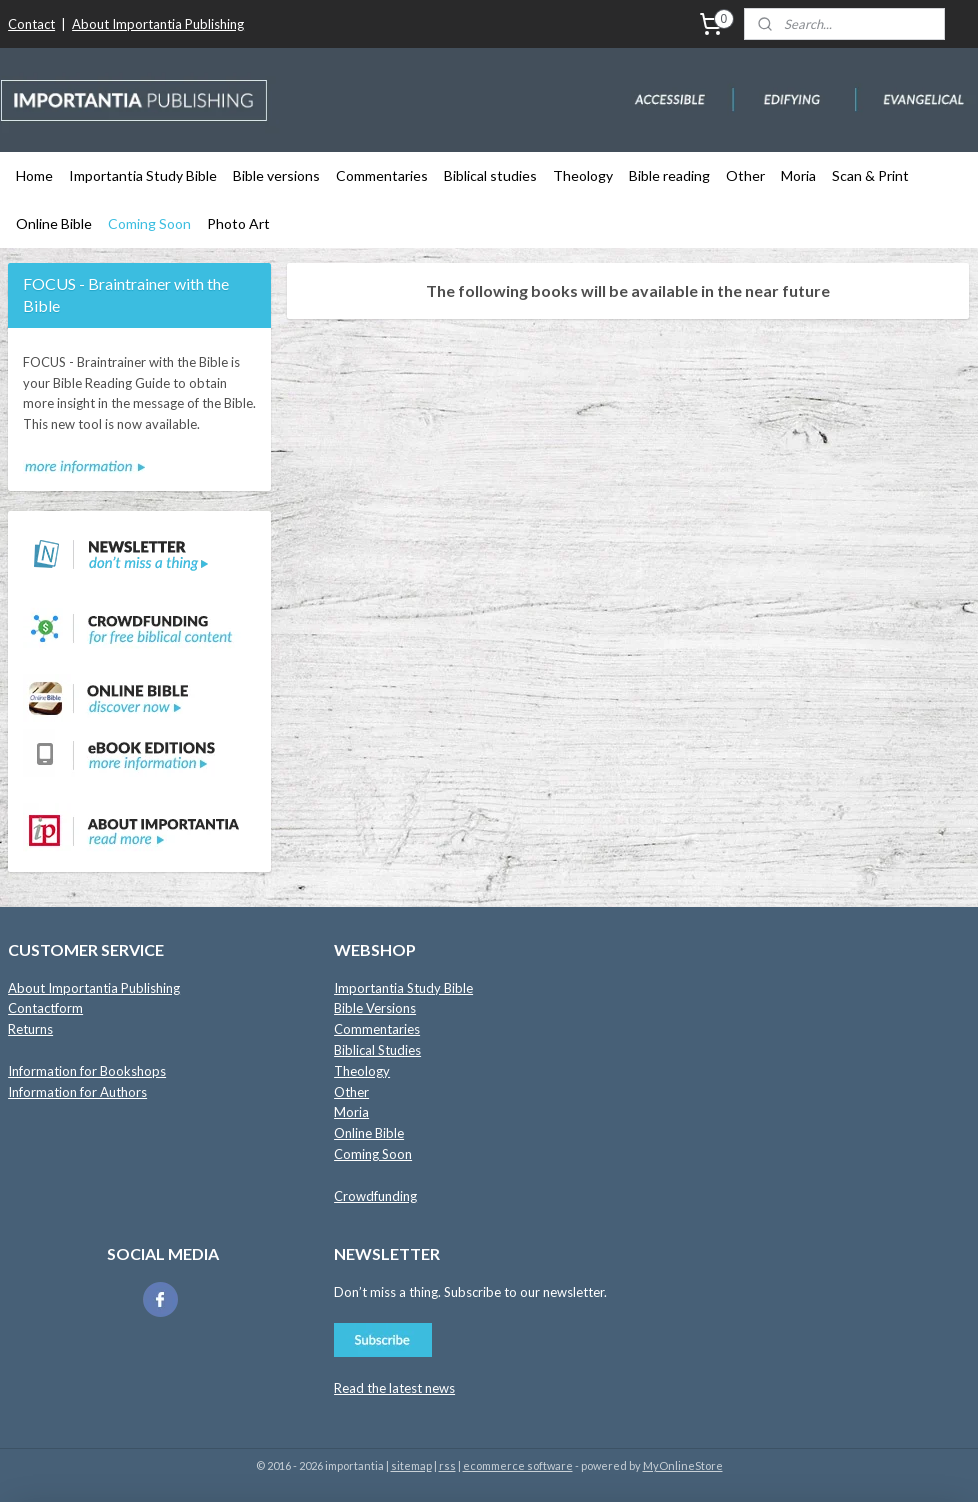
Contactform (45, 1008)
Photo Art (238, 223)
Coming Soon (149, 223)
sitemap (411, 1465)
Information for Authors (77, 1092)
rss (447, 1465)
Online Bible (54, 223)
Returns (30, 1029)
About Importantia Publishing (158, 24)
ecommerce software (518, 1465)
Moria (798, 175)
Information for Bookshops (87, 1071)
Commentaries (382, 175)
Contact (31, 24)
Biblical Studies (377, 1050)
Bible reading (669, 175)
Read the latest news (394, 1388)
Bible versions (276, 175)
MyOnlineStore (683, 1465)
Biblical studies (490, 175)
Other (745, 175)
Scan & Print (870, 175)
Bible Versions (375, 1008)
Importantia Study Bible (143, 175)
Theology (583, 175)
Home (34, 175)
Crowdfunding (375, 1196)
